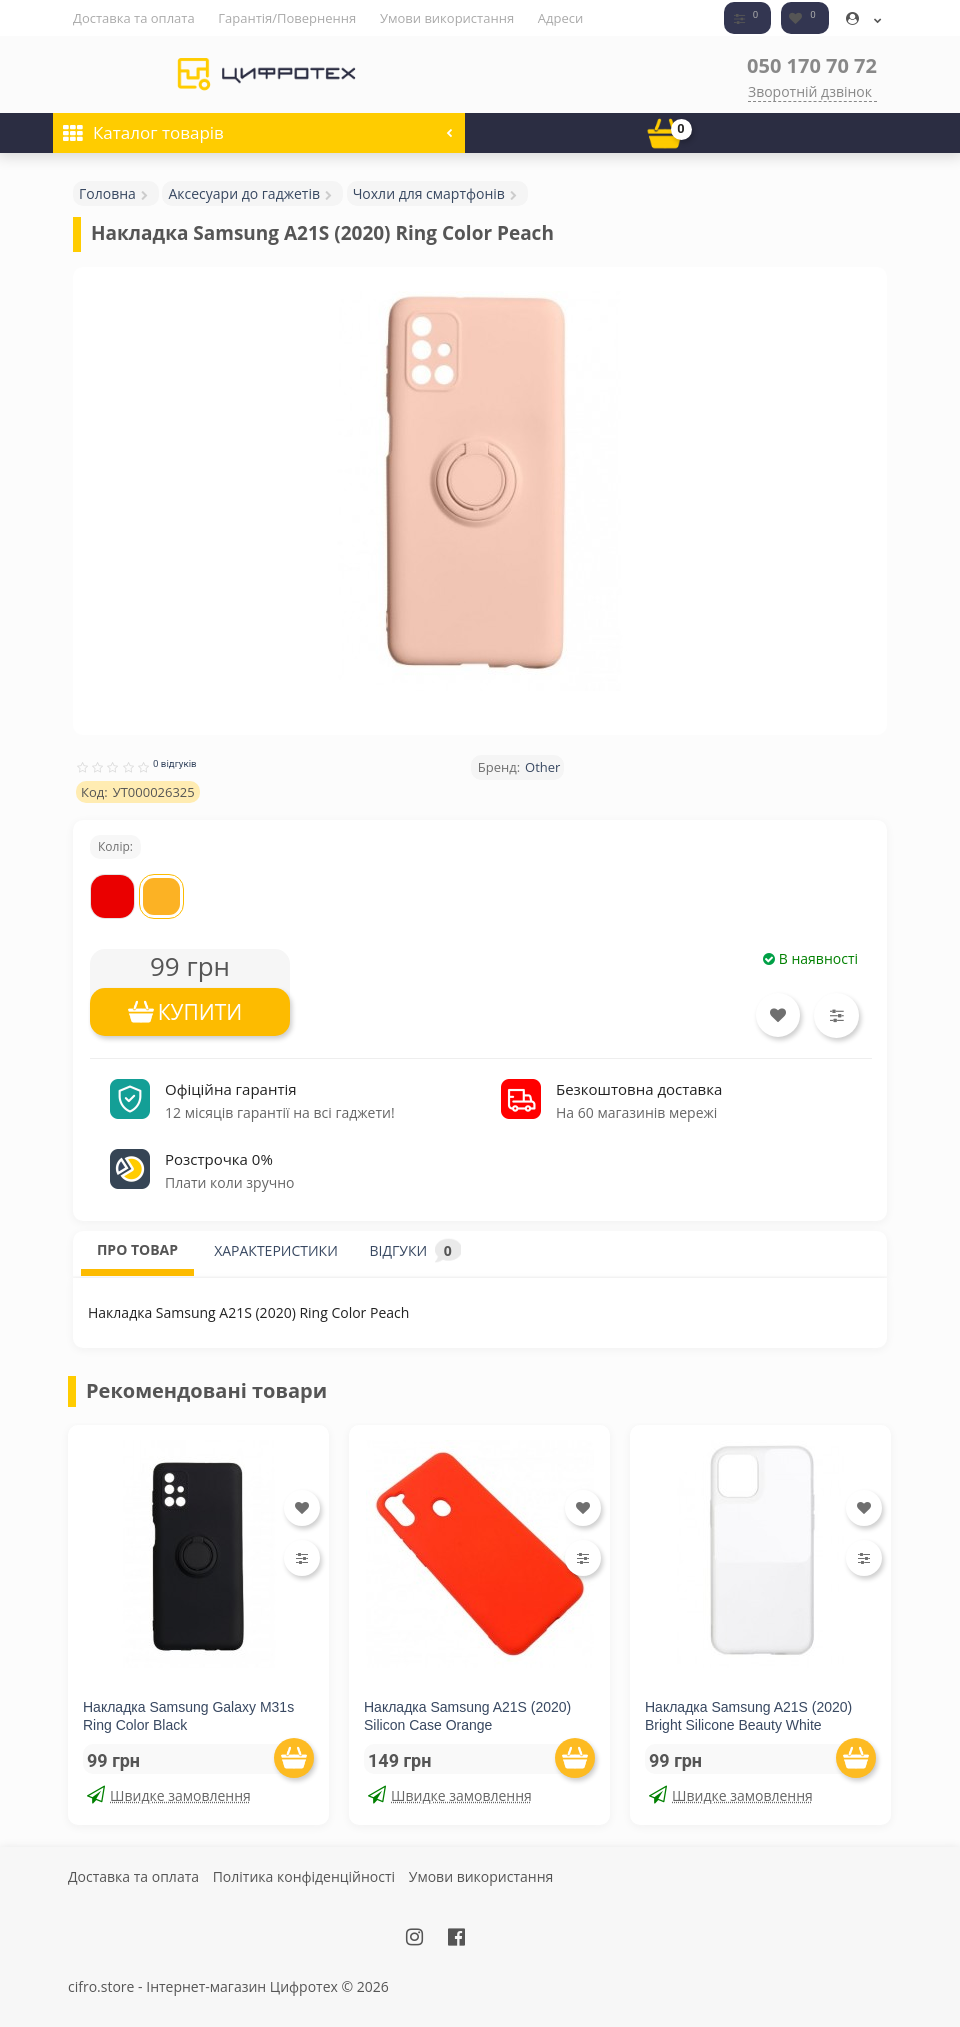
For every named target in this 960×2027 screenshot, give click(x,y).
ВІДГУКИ (415, 1250)
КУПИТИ (200, 1012)
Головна (107, 193)
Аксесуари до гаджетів (244, 193)
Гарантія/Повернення (287, 18)
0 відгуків (175, 763)
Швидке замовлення (169, 1795)
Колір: (115, 846)
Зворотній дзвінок (810, 91)
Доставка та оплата (134, 18)
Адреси (560, 18)
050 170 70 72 (812, 65)
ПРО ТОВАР (137, 1249)
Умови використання (447, 18)
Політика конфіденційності (304, 1876)
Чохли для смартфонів (429, 193)
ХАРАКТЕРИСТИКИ (276, 1250)
